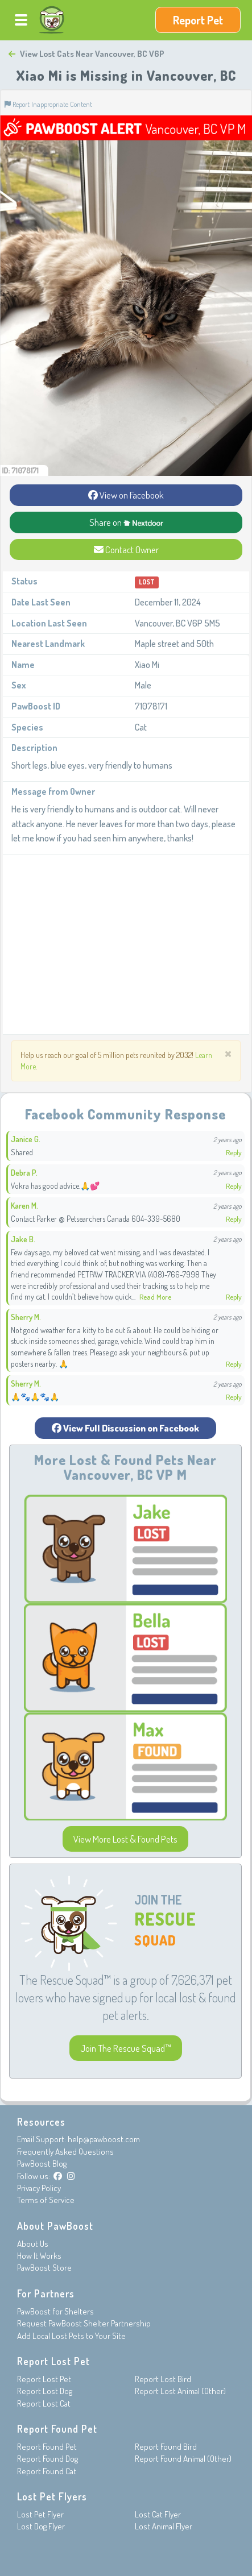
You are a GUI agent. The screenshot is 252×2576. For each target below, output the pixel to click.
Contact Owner (126, 549)
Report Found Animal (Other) (183, 2458)
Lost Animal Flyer (163, 2526)
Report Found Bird (166, 2446)
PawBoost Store (44, 2267)
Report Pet (198, 20)
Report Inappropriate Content (48, 104)
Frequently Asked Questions (65, 2151)
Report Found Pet (47, 2446)
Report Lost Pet (44, 2379)
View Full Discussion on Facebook (125, 1428)
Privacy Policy (39, 2188)
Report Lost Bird (163, 2379)
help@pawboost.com (104, 2139)
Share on (126, 522)
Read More (155, 1296)
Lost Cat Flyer (158, 2514)
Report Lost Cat (44, 2403)
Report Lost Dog (44, 2391)
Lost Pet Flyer (40, 2514)
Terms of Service (46, 2200)
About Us (32, 2243)
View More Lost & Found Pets (125, 1839)
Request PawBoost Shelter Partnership (84, 2323)
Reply (234, 1152)
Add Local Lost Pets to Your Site (71, 2335)
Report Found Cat (46, 2471)
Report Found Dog (47, 2458)
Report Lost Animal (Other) (180, 2391)
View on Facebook (126, 495)
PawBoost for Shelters (55, 2311)
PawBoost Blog (42, 2163)
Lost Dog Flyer (41, 2526)
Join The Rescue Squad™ (125, 2048)
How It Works (39, 2255)
